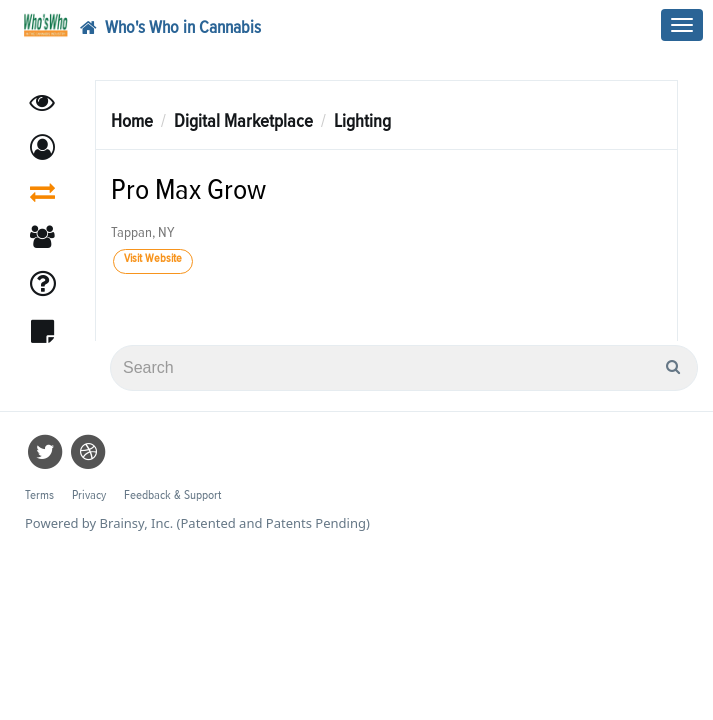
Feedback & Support (172, 495)
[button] (42, 147)
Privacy (89, 495)
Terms (39, 495)
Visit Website (153, 259)
